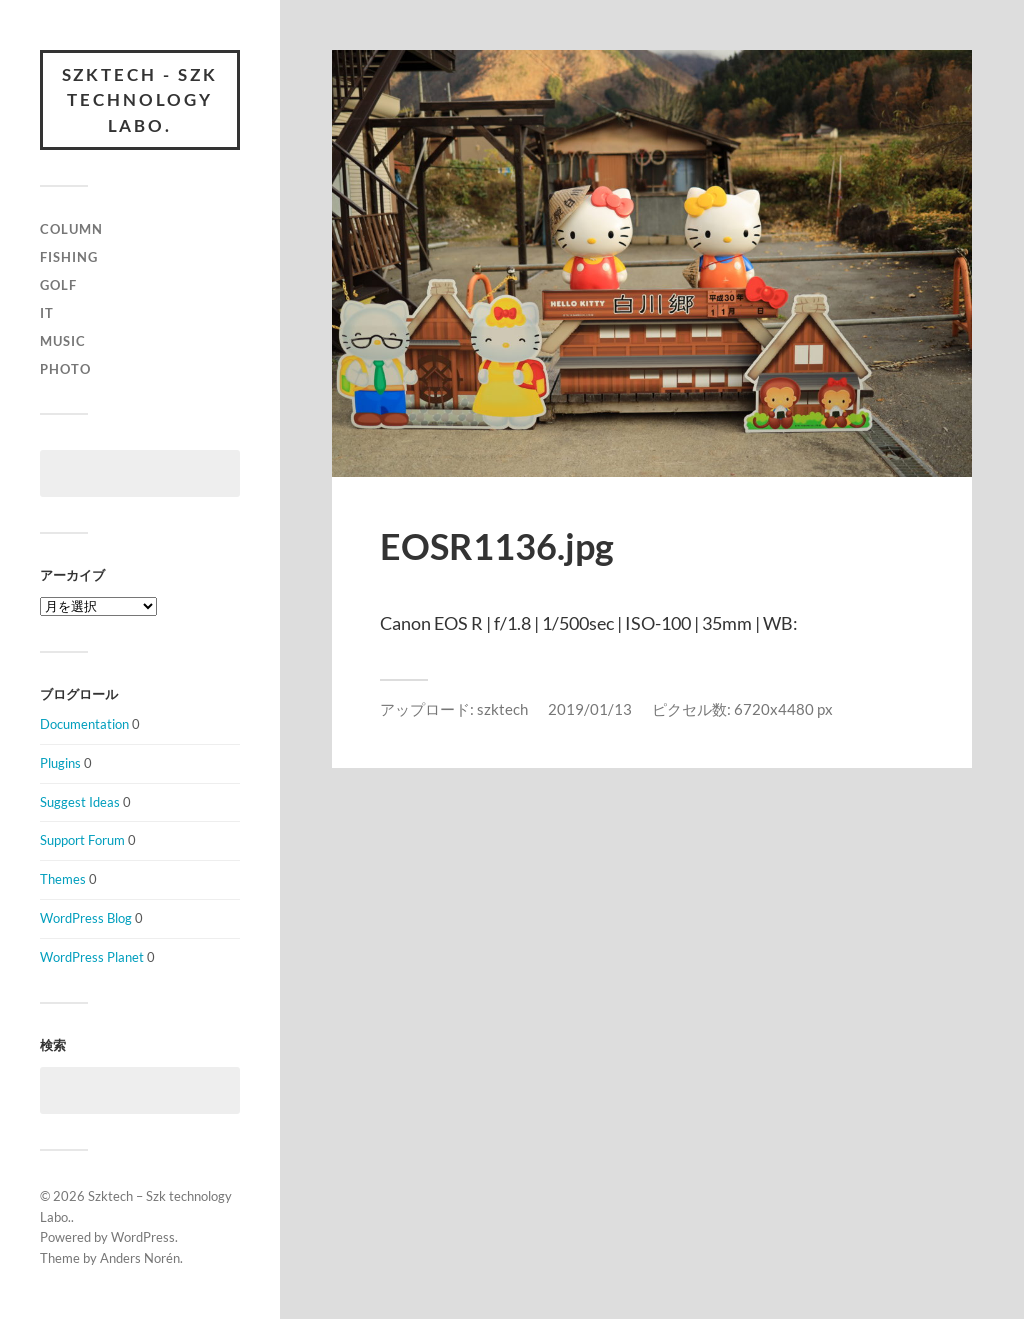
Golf (58, 285)
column (71, 230)
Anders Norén (140, 1258)
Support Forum (82, 841)
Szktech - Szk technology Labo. (140, 100)
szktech (502, 709)
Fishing (69, 257)
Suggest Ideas (80, 802)
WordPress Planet (92, 957)
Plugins (60, 763)
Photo (65, 369)
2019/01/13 (590, 709)
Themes (63, 879)
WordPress (143, 1237)
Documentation (84, 724)
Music (63, 341)
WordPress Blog (86, 918)
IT (47, 313)
